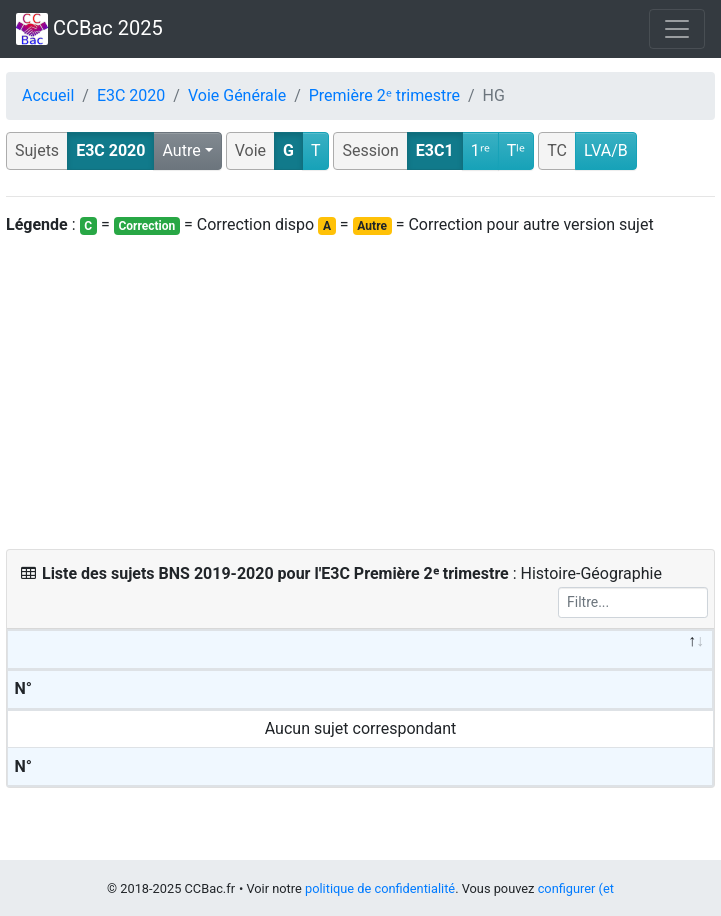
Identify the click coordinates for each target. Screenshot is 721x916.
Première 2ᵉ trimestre (384, 95)
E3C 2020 (131, 95)
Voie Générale (237, 95)
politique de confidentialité (380, 888)
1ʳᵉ (480, 150)
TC (557, 150)
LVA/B (606, 150)
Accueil (48, 95)
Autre (181, 150)
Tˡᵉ (516, 150)
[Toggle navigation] (677, 29)
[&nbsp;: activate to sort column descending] (360, 650)
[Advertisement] (360, 393)
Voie (250, 150)
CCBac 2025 (89, 29)
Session (370, 150)
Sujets (37, 150)
